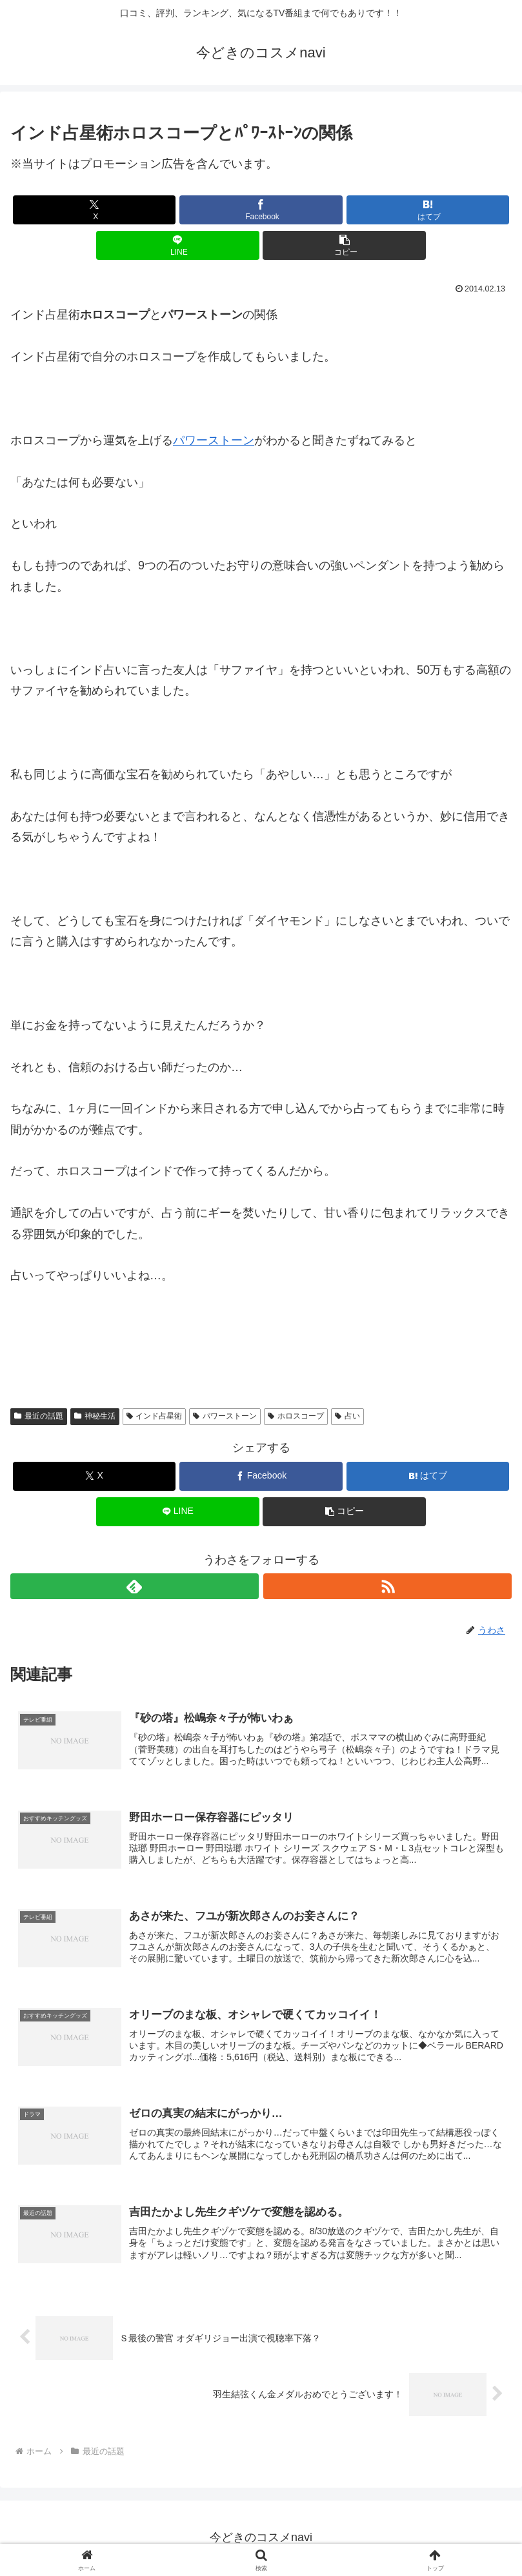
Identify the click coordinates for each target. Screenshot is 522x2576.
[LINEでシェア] (177, 245)
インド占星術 (154, 1416)
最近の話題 (38, 1416)
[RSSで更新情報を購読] (387, 1586)
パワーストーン (213, 440)
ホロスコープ (296, 1416)
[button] (344, 245)
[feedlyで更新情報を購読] (134, 1586)
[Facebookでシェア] (261, 209)
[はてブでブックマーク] (428, 209)
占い (347, 1416)
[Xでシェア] (94, 209)
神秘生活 (94, 1416)
